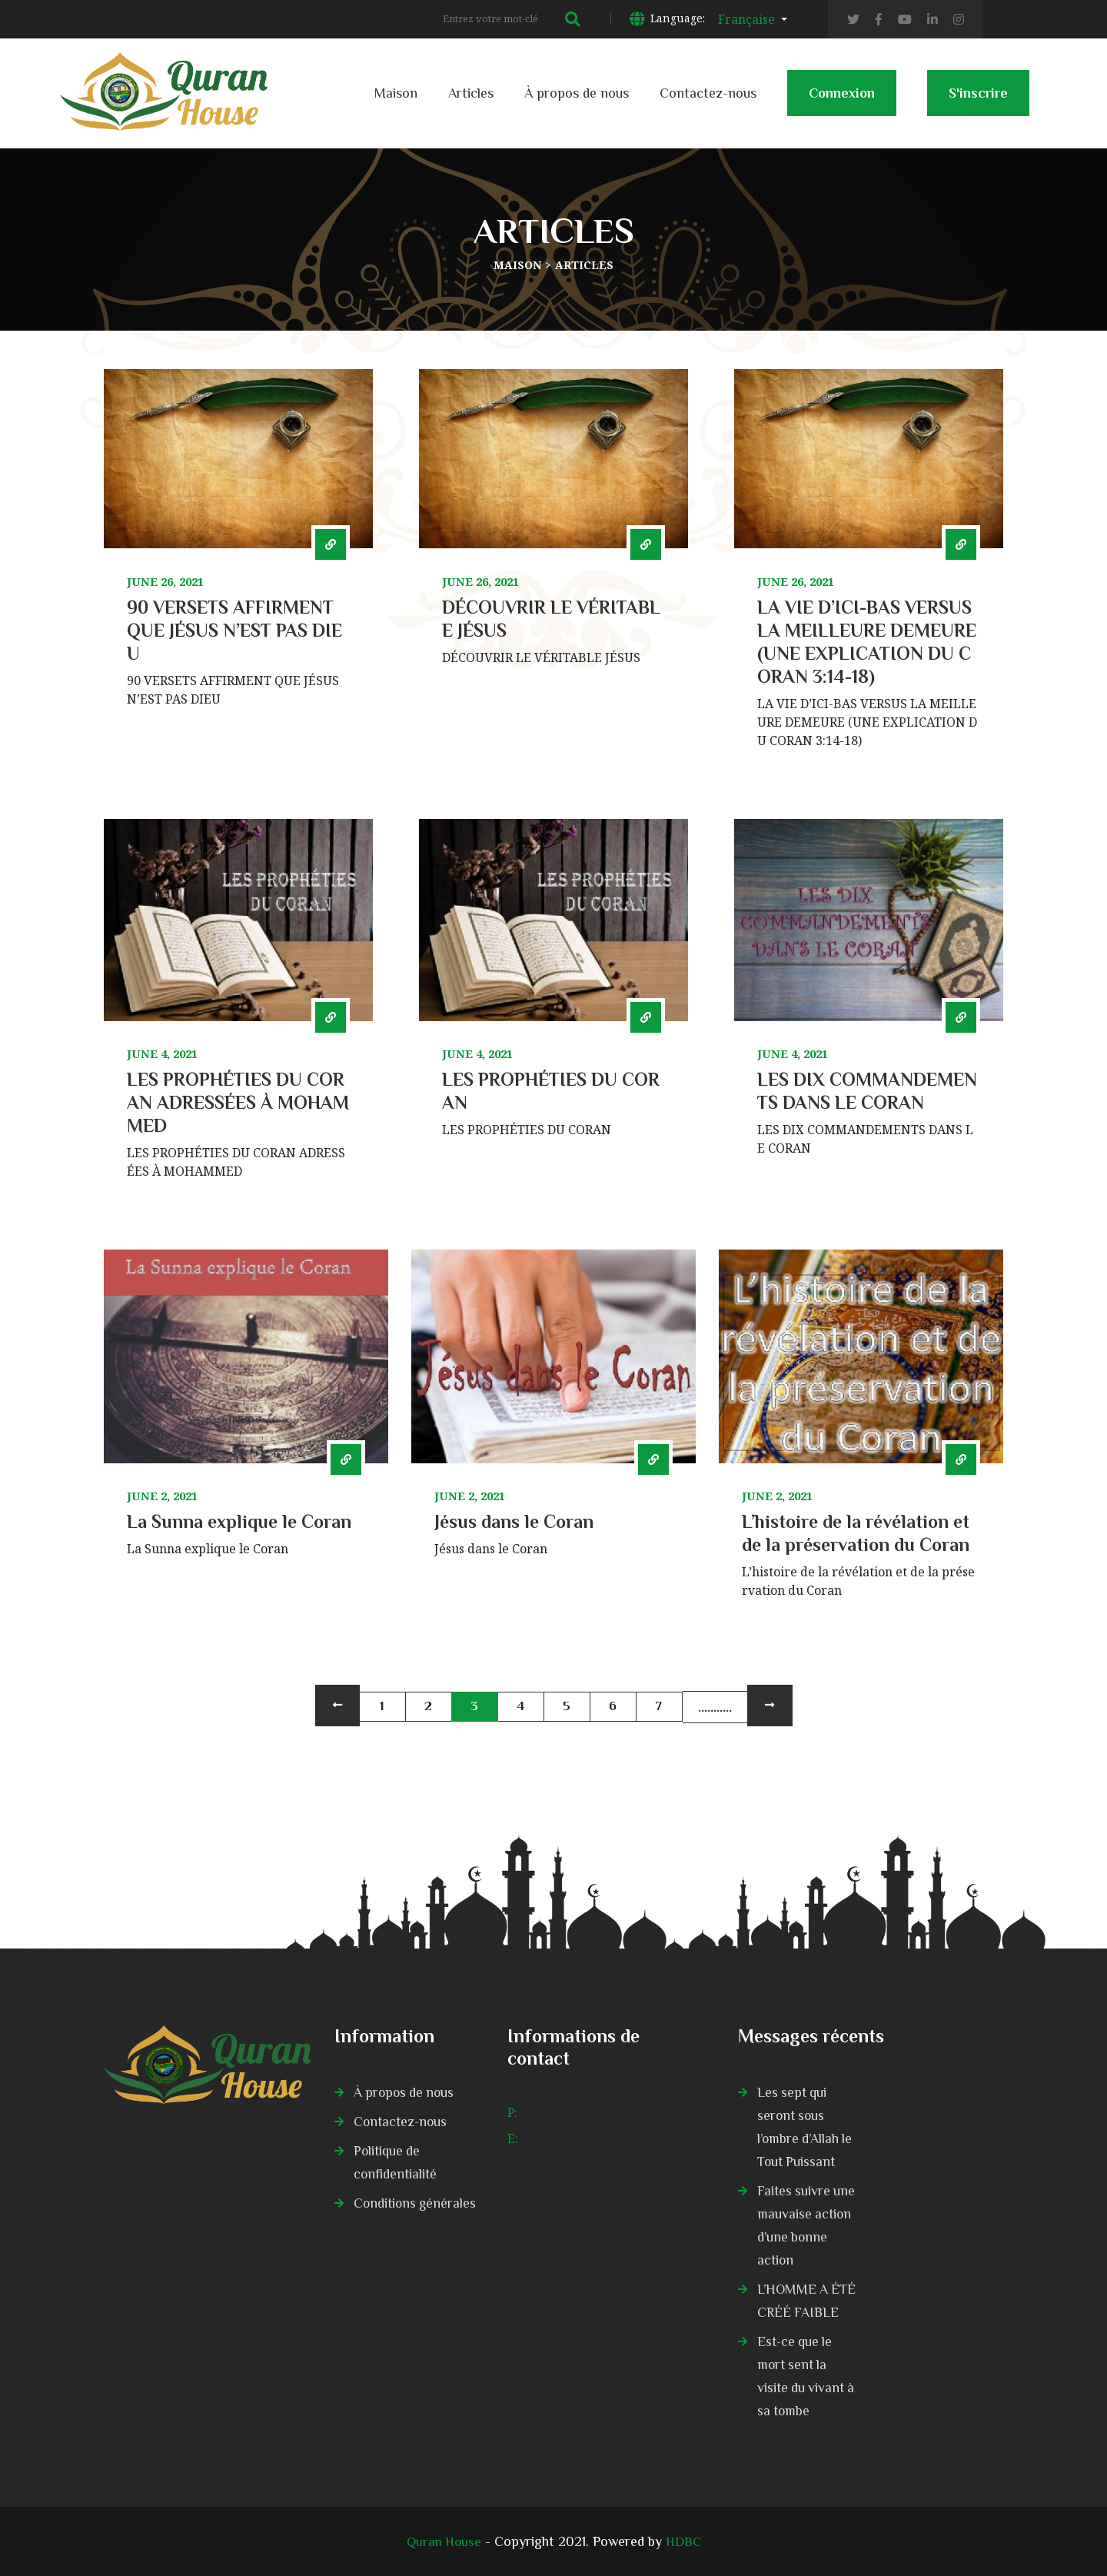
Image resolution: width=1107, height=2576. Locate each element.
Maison (395, 93)
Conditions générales (417, 2203)
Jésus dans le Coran (513, 1521)
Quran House (443, 2541)
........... (715, 1707)
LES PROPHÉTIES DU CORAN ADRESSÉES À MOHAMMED (238, 1102)
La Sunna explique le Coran (239, 1521)
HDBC (685, 2541)
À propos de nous (576, 93)
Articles (471, 93)
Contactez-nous (708, 93)
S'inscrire (978, 100)
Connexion (841, 100)
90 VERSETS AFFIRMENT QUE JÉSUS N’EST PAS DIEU (234, 630)
